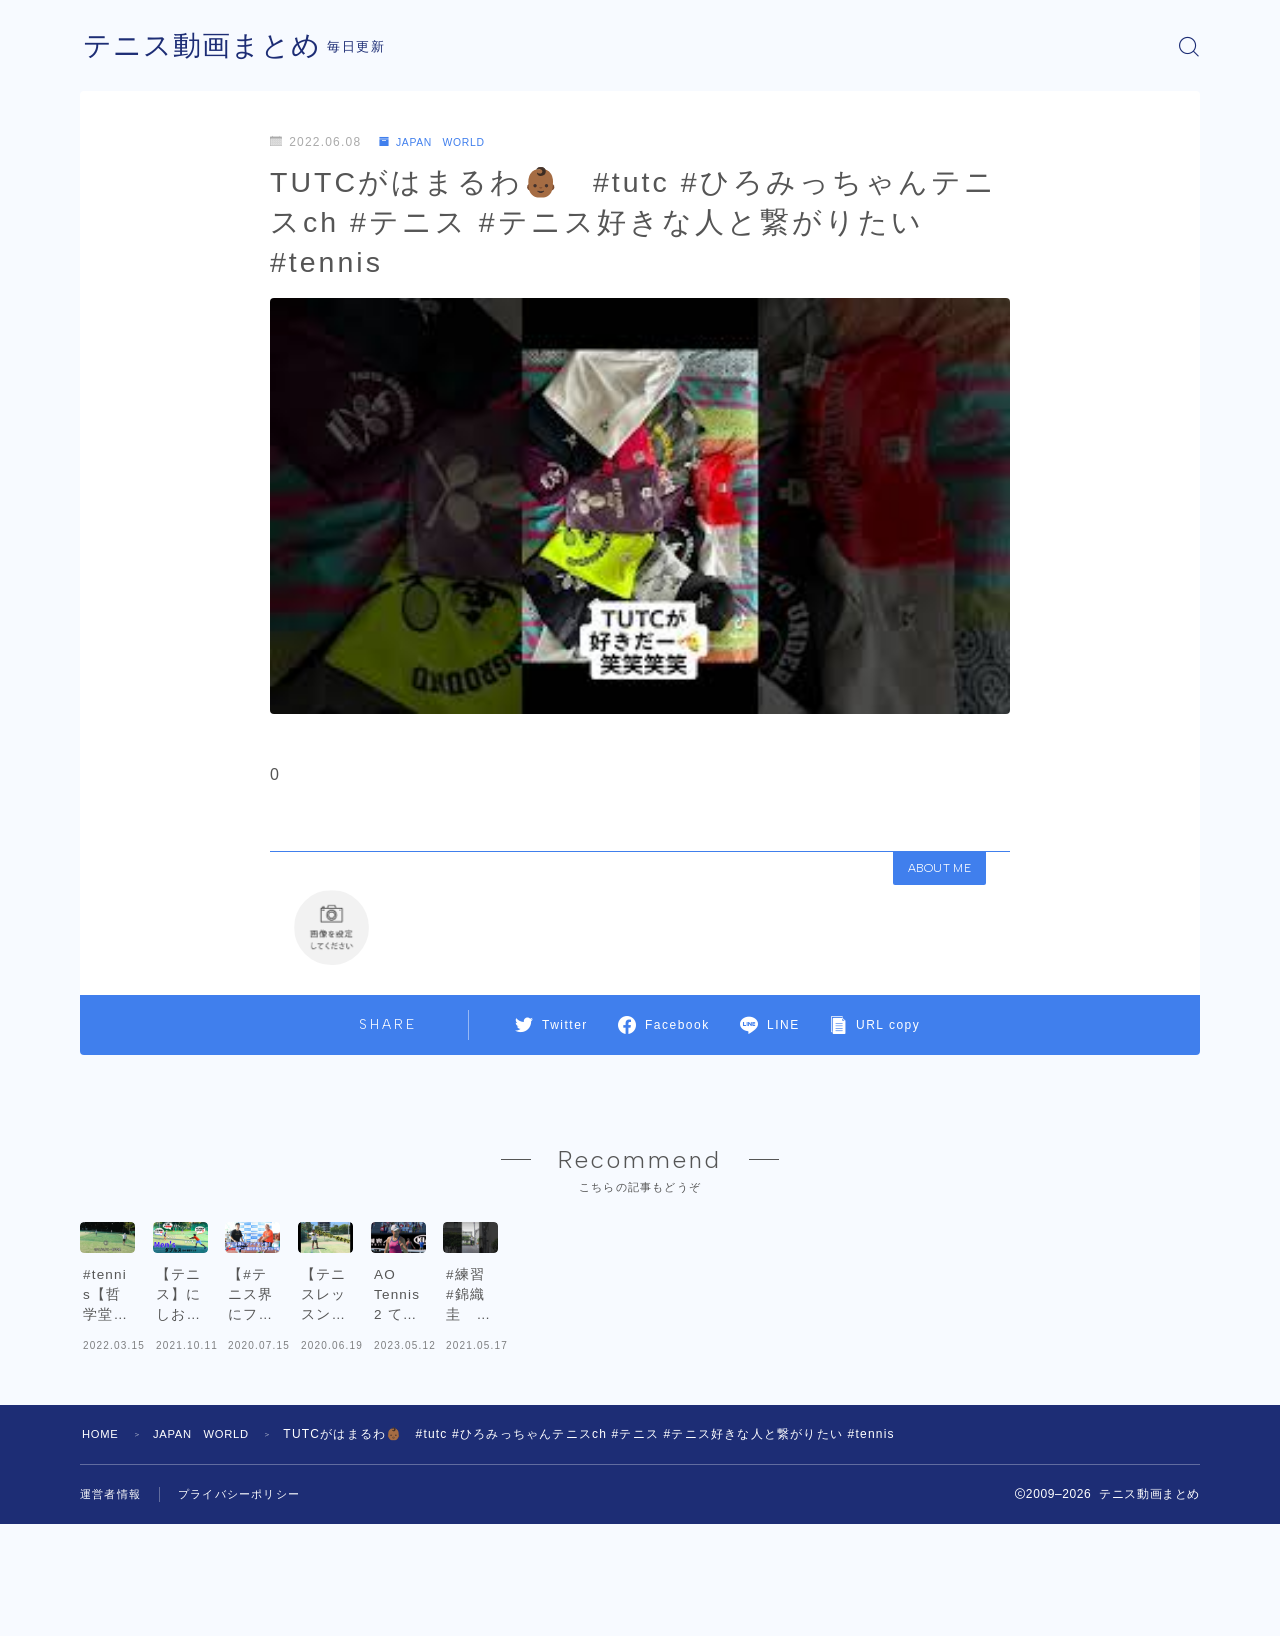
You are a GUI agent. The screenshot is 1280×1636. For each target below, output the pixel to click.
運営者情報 (113, 1606)
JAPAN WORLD (440, 142)
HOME (102, 1546)
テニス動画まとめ (210, 46)
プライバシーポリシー (249, 1606)
